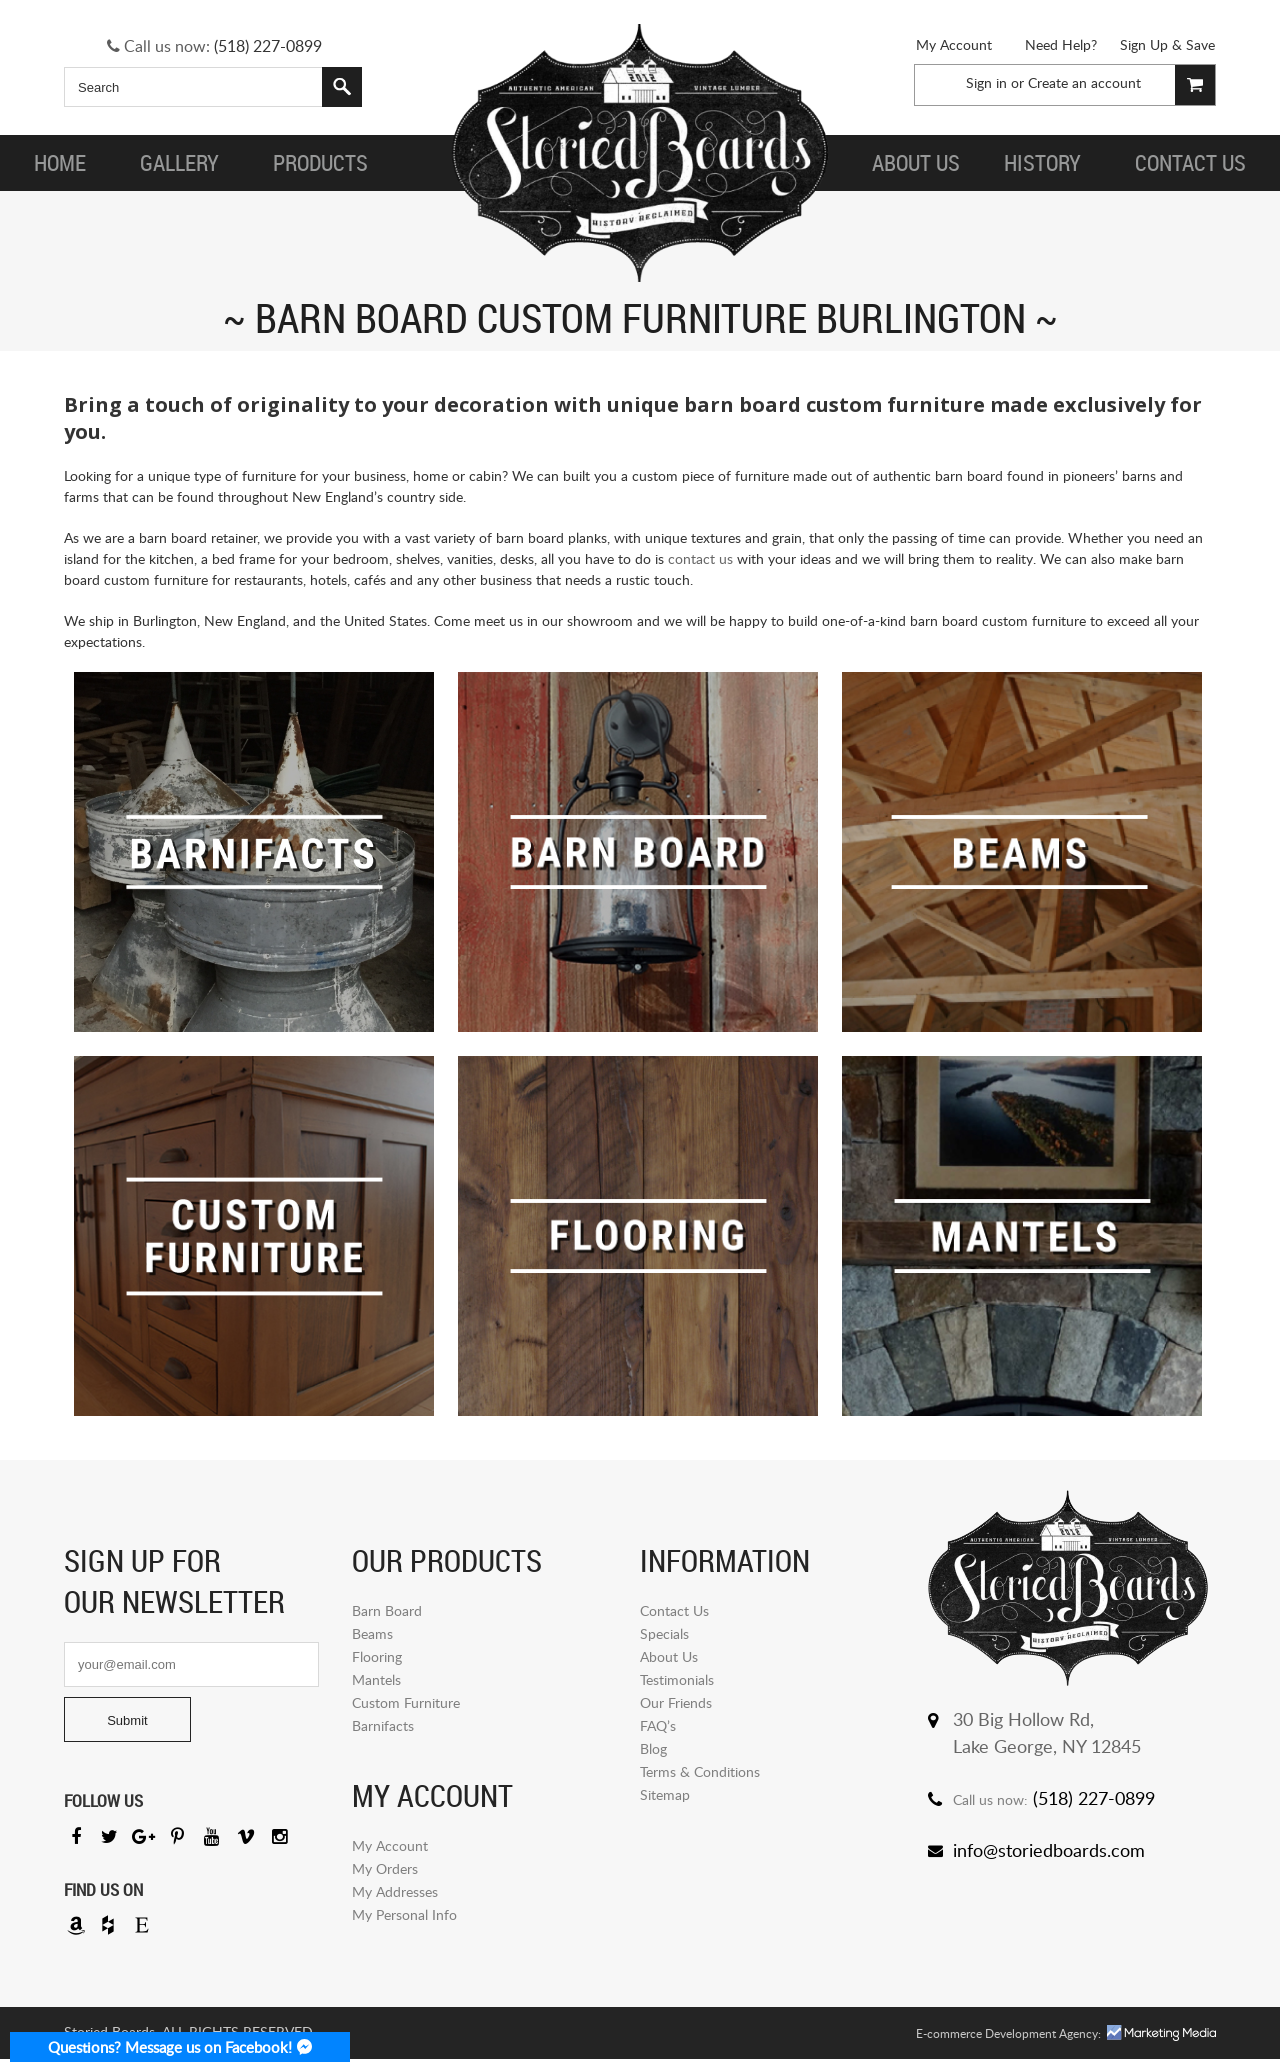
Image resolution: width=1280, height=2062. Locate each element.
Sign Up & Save (1167, 44)
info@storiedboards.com (1049, 1850)
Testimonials (677, 1679)
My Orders (385, 1868)
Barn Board (387, 1610)
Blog (653, 1748)
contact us (700, 558)
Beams (372, 1633)
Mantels (376, 1679)
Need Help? (1061, 44)
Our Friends (676, 1702)
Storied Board (640, 155)
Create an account (1084, 82)
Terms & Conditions (700, 1771)
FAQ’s (658, 1725)
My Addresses (395, 1891)
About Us (669, 1656)
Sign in (986, 82)
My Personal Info (404, 1914)
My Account (954, 44)
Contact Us (674, 1610)
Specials (664, 1633)
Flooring (377, 1656)
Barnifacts (383, 1725)
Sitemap (665, 1794)
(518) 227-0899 (268, 46)
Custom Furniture (406, 1702)
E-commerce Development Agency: (1008, 2036)
